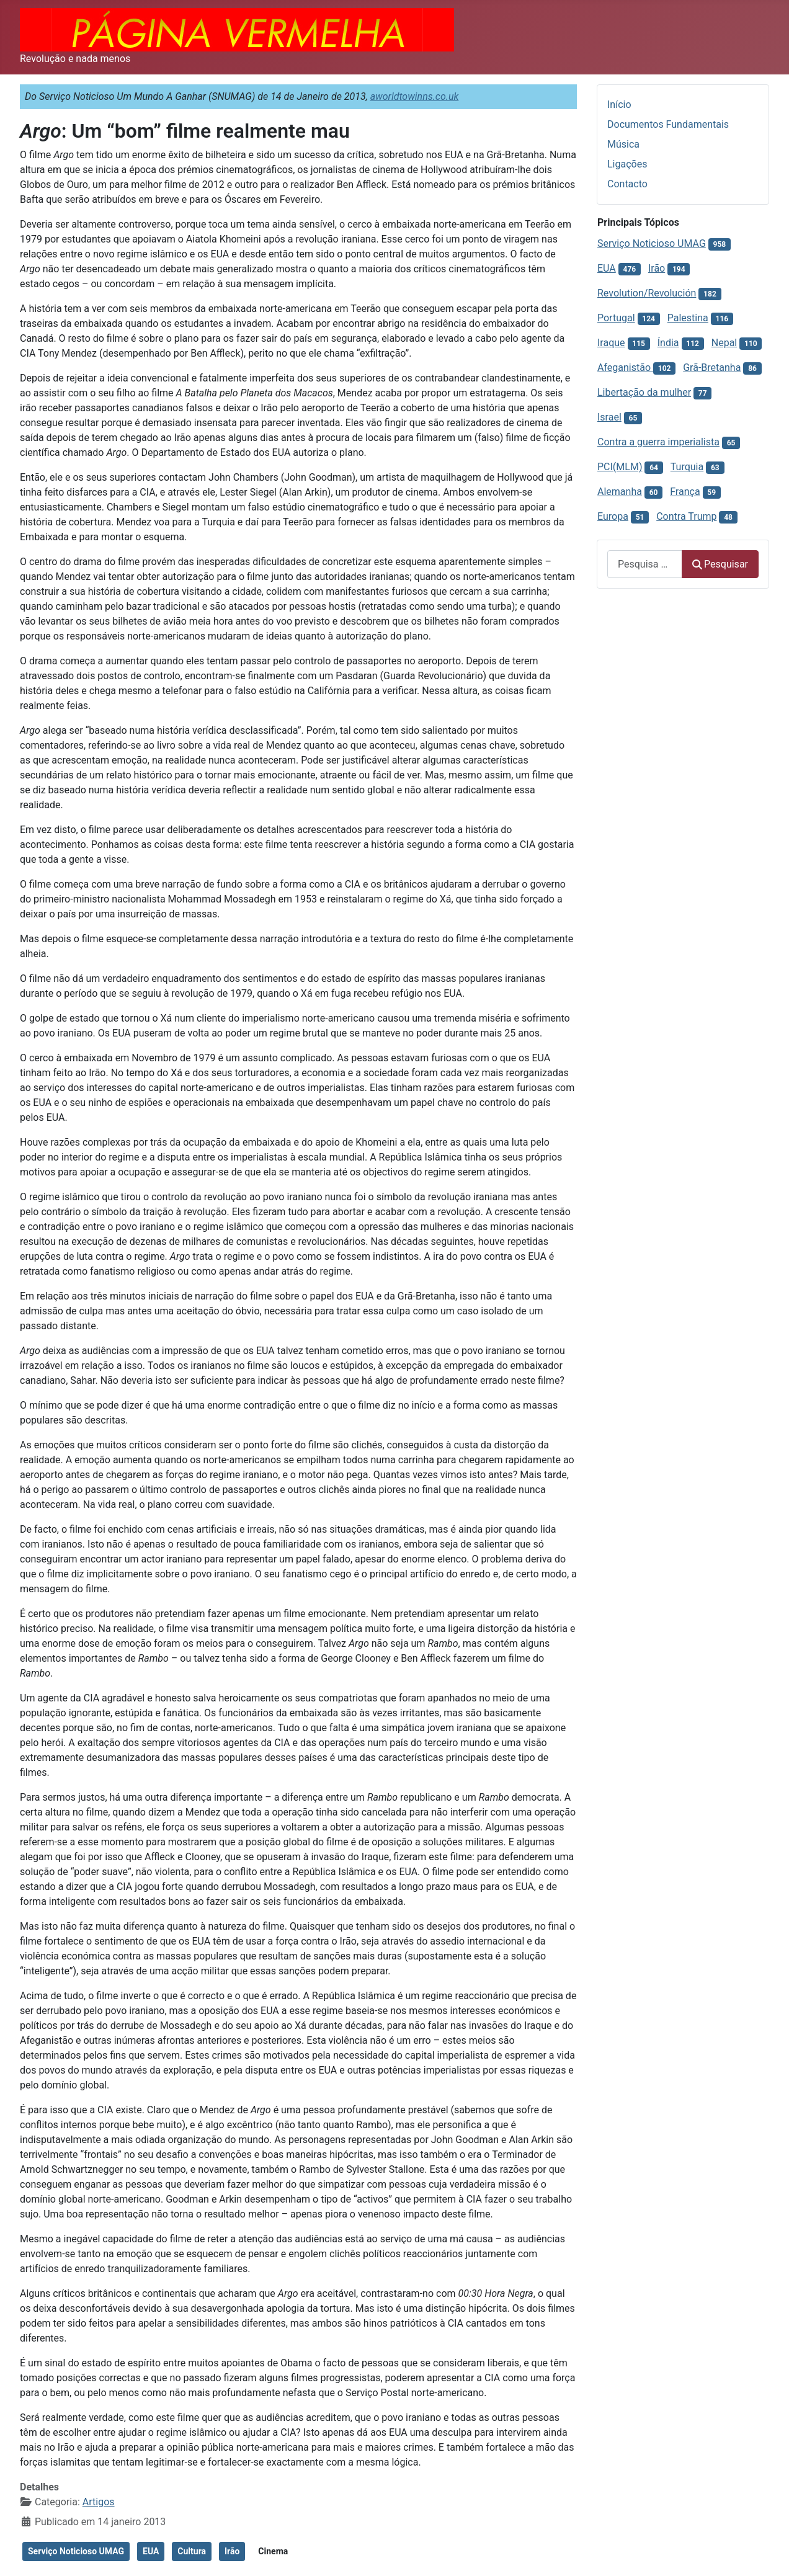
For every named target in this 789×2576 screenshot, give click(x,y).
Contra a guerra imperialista (658, 442)
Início (619, 104)
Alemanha (619, 491)
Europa (612, 516)
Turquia (687, 467)
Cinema (273, 2551)
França (685, 491)
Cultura (191, 2551)
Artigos (98, 2502)
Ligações (627, 164)
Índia (668, 343)
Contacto (627, 184)
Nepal (724, 343)
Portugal (616, 318)
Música (623, 144)
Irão (232, 2551)
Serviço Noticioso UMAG (76, 2551)
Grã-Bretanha (712, 367)
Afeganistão (625, 367)
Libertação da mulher (644, 392)
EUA (151, 2551)
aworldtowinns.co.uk (414, 96)
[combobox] (644, 564)
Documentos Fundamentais (668, 124)
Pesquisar (720, 564)
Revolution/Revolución (646, 293)
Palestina (687, 318)
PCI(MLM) (619, 467)
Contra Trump (686, 516)
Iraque (611, 343)
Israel (609, 417)
